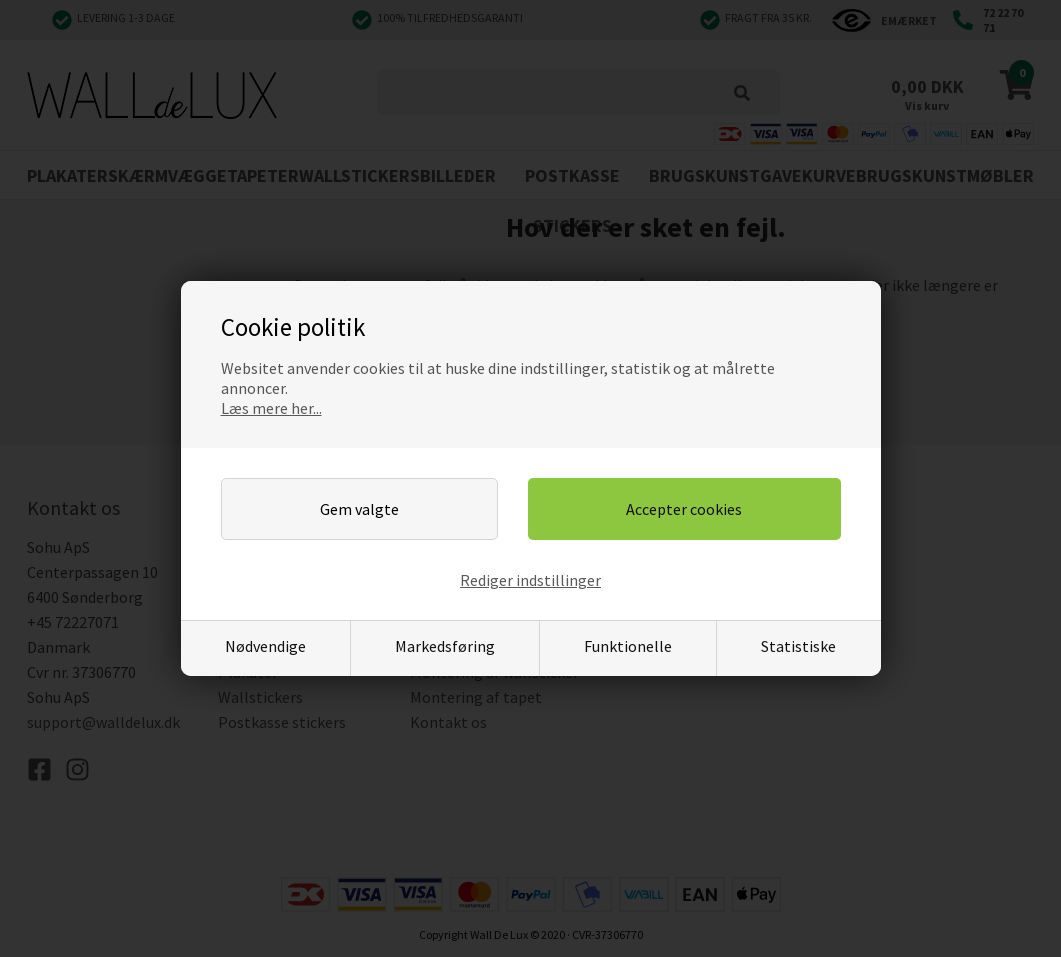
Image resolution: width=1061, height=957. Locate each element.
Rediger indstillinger (530, 580)
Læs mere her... (271, 408)
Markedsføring (445, 646)
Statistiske (798, 646)
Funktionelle (628, 646)
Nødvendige (265, 646)
